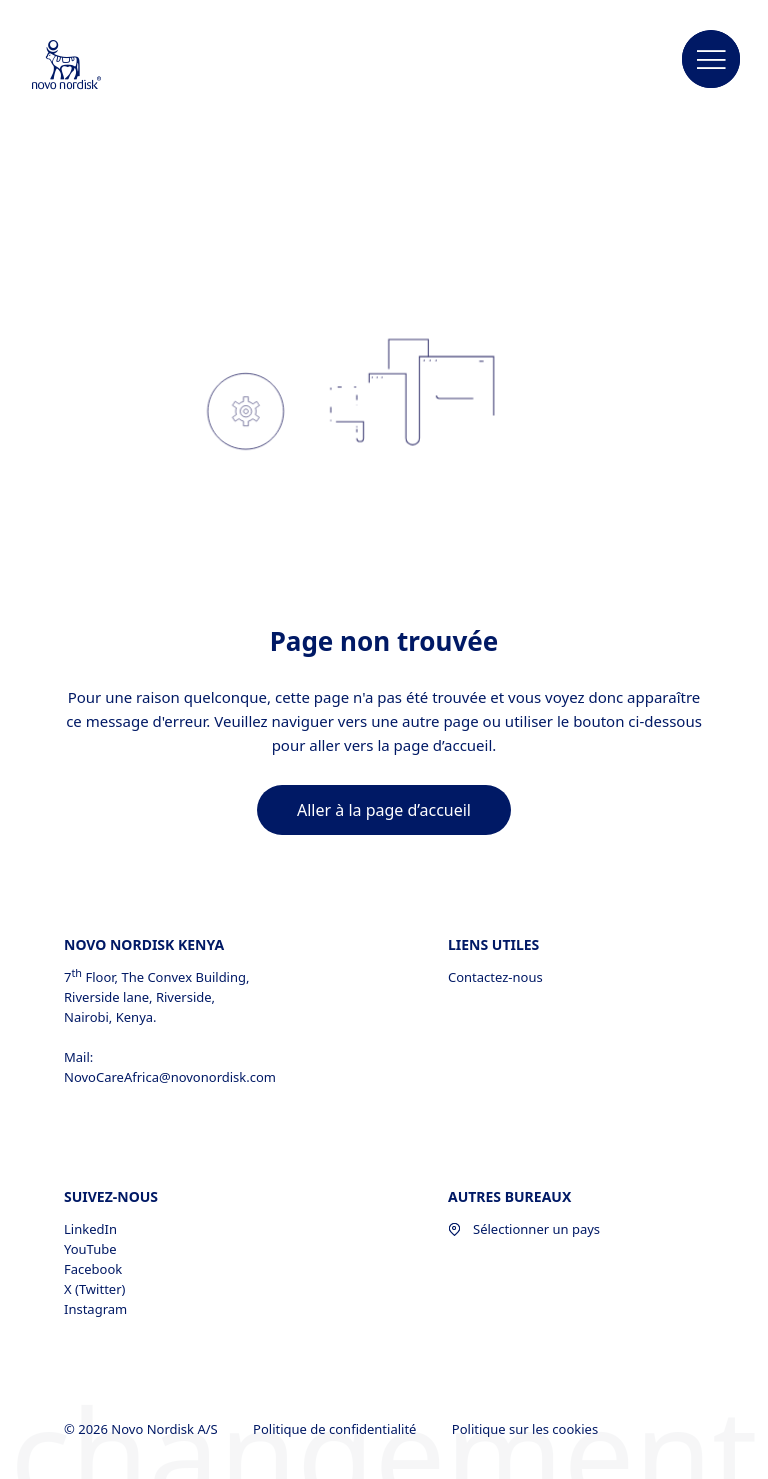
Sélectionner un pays (524, 1229)
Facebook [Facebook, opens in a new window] (93, 1269)
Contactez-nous (495, 977)
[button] (711, 60)
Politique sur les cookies (527, 1429)
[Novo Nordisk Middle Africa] (93, 66)
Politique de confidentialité (336, 1429)
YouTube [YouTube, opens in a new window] (90, 1249)
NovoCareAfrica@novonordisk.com (170, 1077)
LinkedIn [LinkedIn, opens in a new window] (90, 1229)
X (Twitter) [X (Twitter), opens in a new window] (94, 1289)
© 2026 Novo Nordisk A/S (142, 1429)
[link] (384, 810)
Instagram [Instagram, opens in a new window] (95, 1309)
